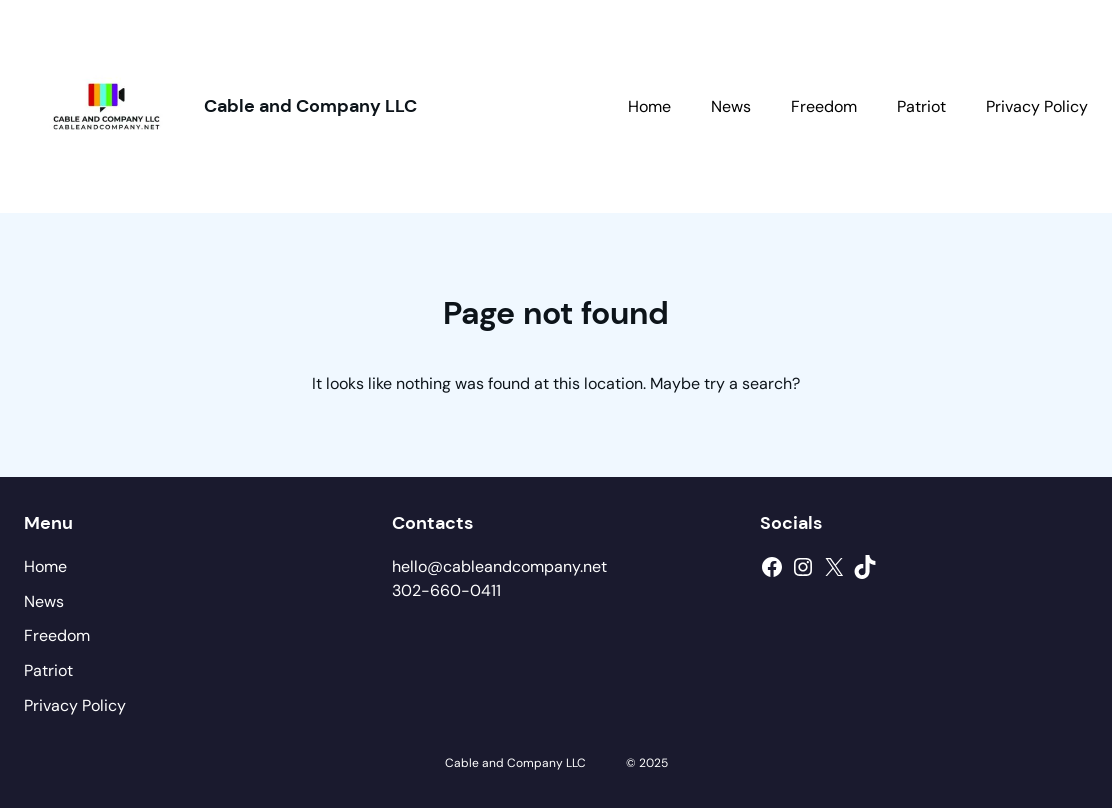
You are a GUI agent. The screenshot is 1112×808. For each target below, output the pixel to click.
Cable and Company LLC (310, 106)
